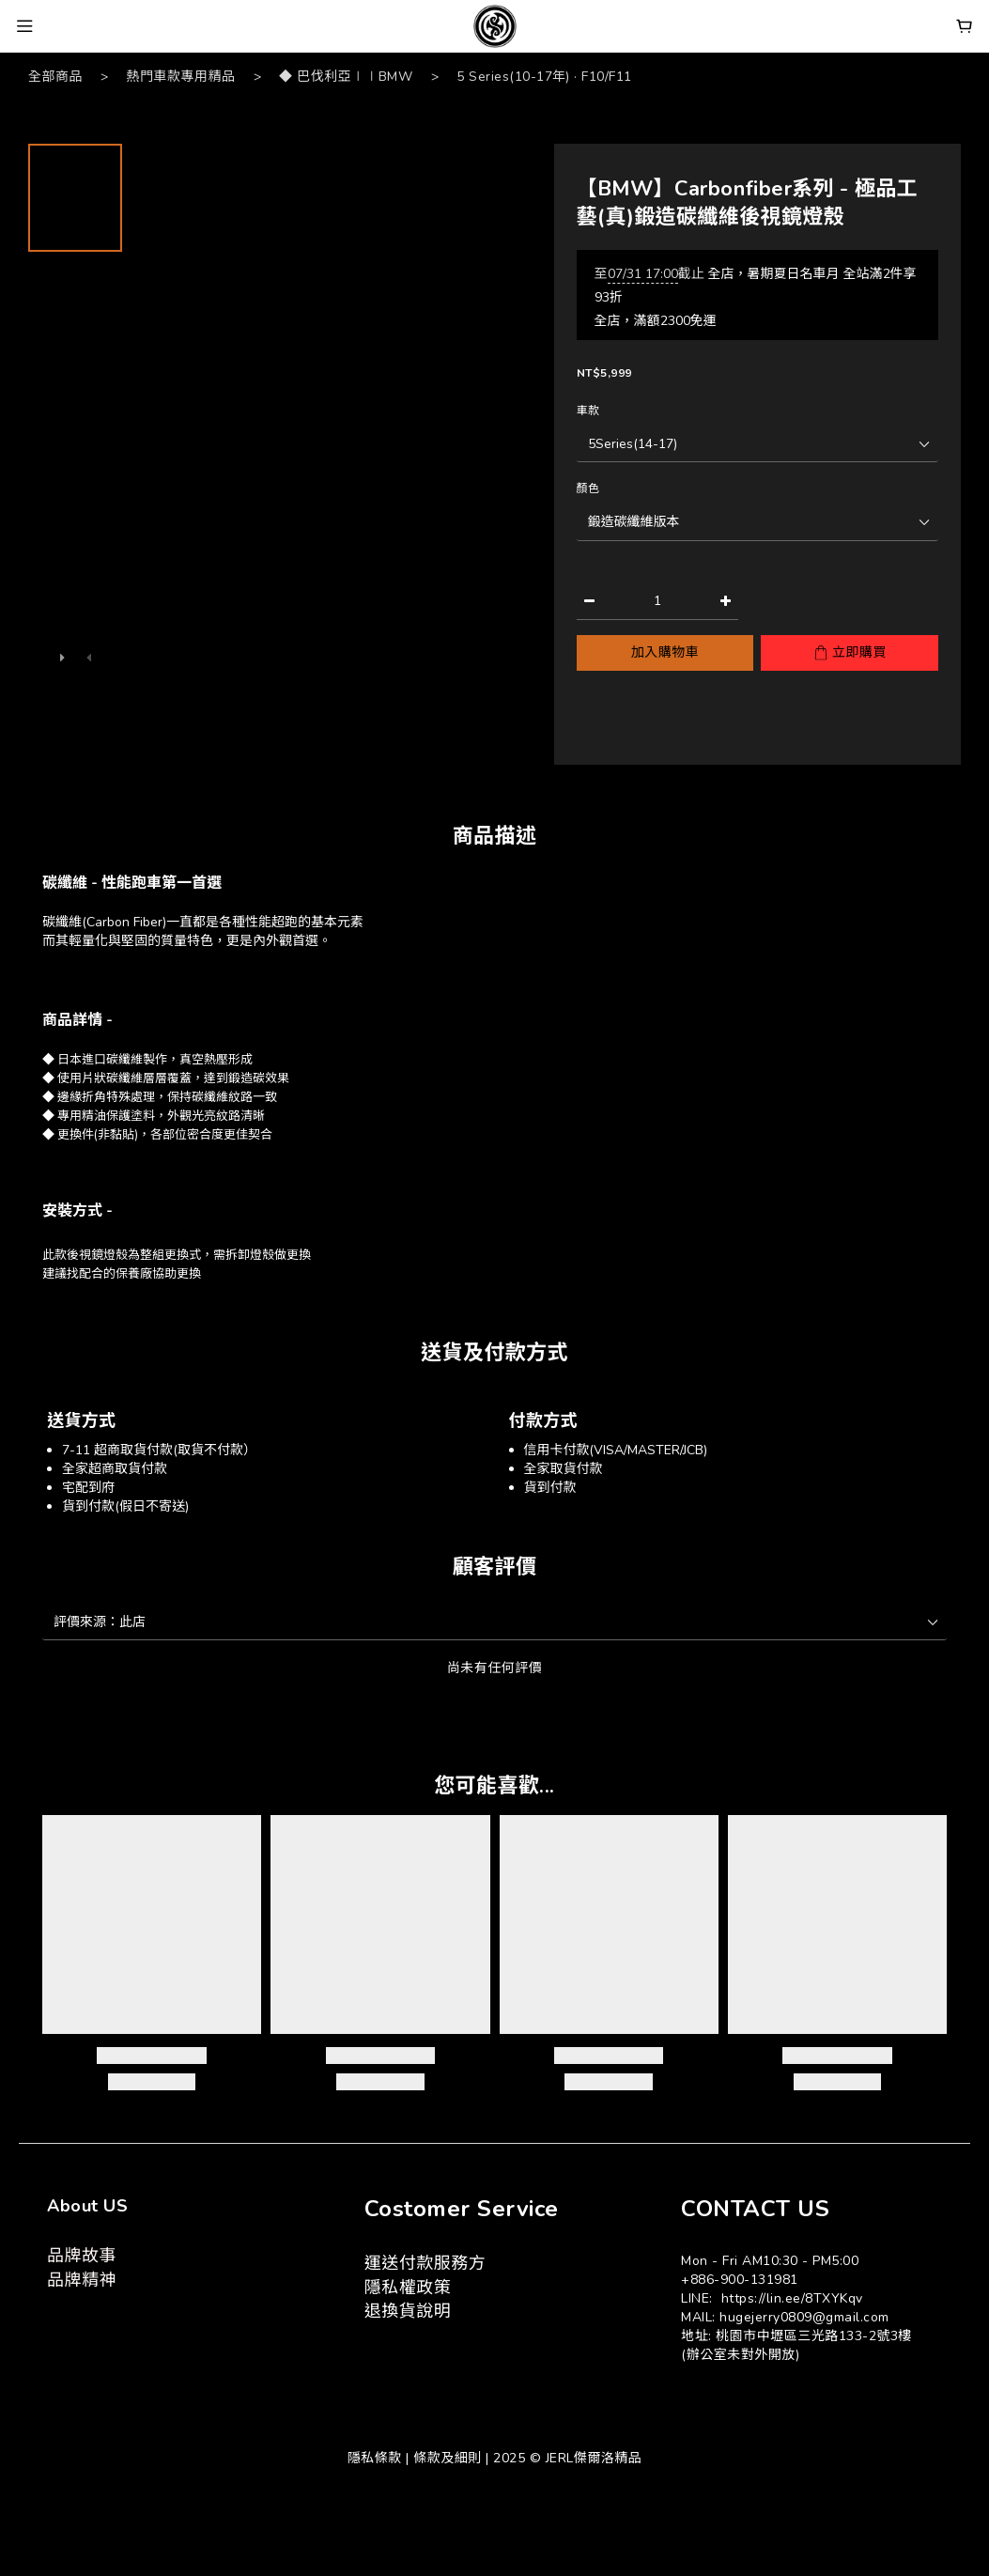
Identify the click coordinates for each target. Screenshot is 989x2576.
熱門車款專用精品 (181, 76)
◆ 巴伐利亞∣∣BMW (346, 76)
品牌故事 (81, 2255)
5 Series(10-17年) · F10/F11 (544, 76)
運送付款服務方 (425, 2263)
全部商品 (55, 76)
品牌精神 (81, 2280)
